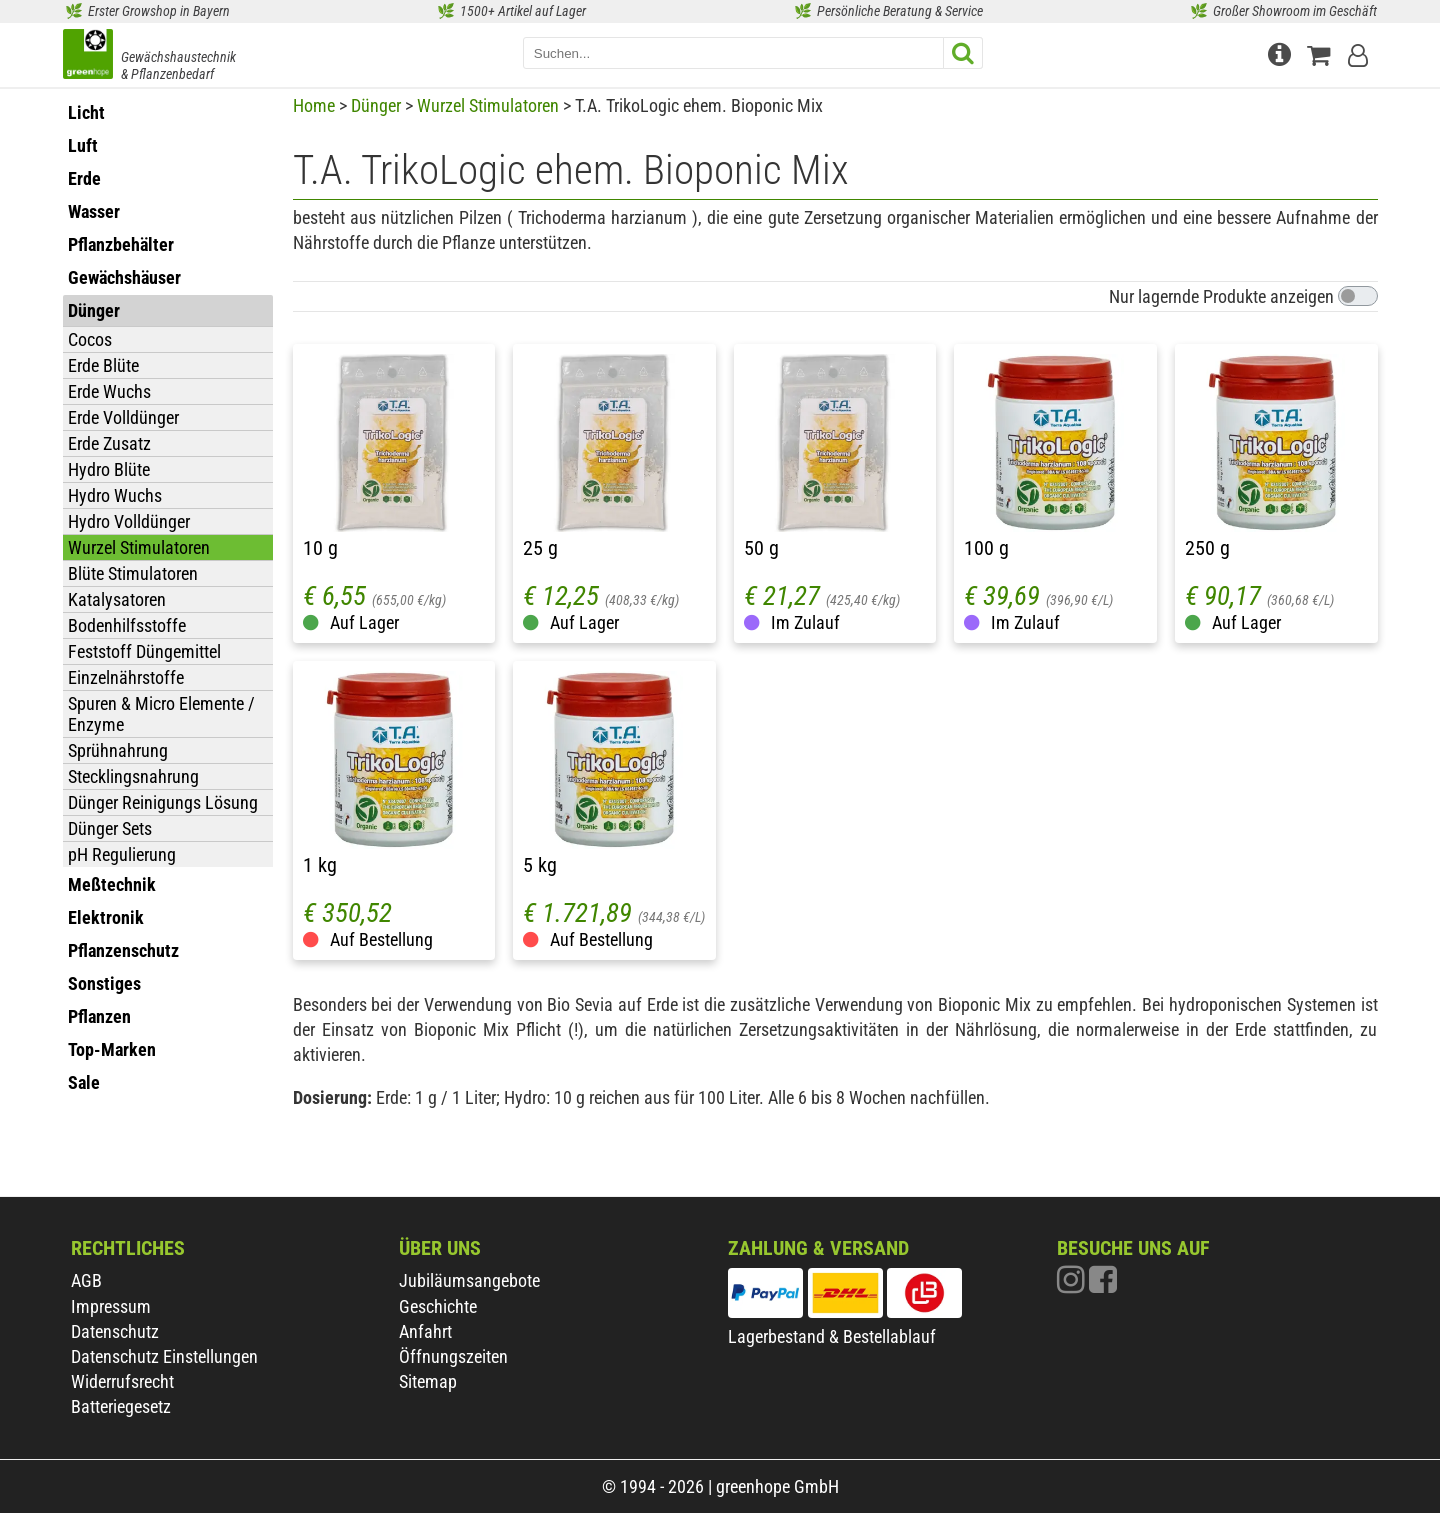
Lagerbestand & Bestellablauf (832, 1336)
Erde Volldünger (123, 417)
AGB (86, 1280)
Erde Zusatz (109, 443)
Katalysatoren (117, 599)
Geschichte (438, 1306)
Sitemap (428, 1381)
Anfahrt (425, 1331)
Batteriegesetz (121, 1406)
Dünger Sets (110, 828)
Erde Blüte (103, 365)
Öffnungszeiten (453, 1356)
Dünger (376, 105)
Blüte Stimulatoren (133, 573)
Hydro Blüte (109, 469)
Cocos (90, 339)
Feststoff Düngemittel (144, 651)
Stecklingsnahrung (133, 776)
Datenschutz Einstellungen (164, 1356)
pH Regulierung (122, 854)
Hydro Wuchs (115, 495)
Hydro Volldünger (129, 521)
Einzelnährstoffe (126, 677)
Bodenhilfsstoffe (127, 625)
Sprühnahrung (118, 750)
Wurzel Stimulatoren (139, 547)
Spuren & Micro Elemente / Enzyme (161, 714)
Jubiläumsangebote (469, 1280)
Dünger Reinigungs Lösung (163, 802)
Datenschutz (115, 1331)
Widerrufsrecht (122, 1381)
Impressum (111, 1306)
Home (314, 105)
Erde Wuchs (109, 391)
